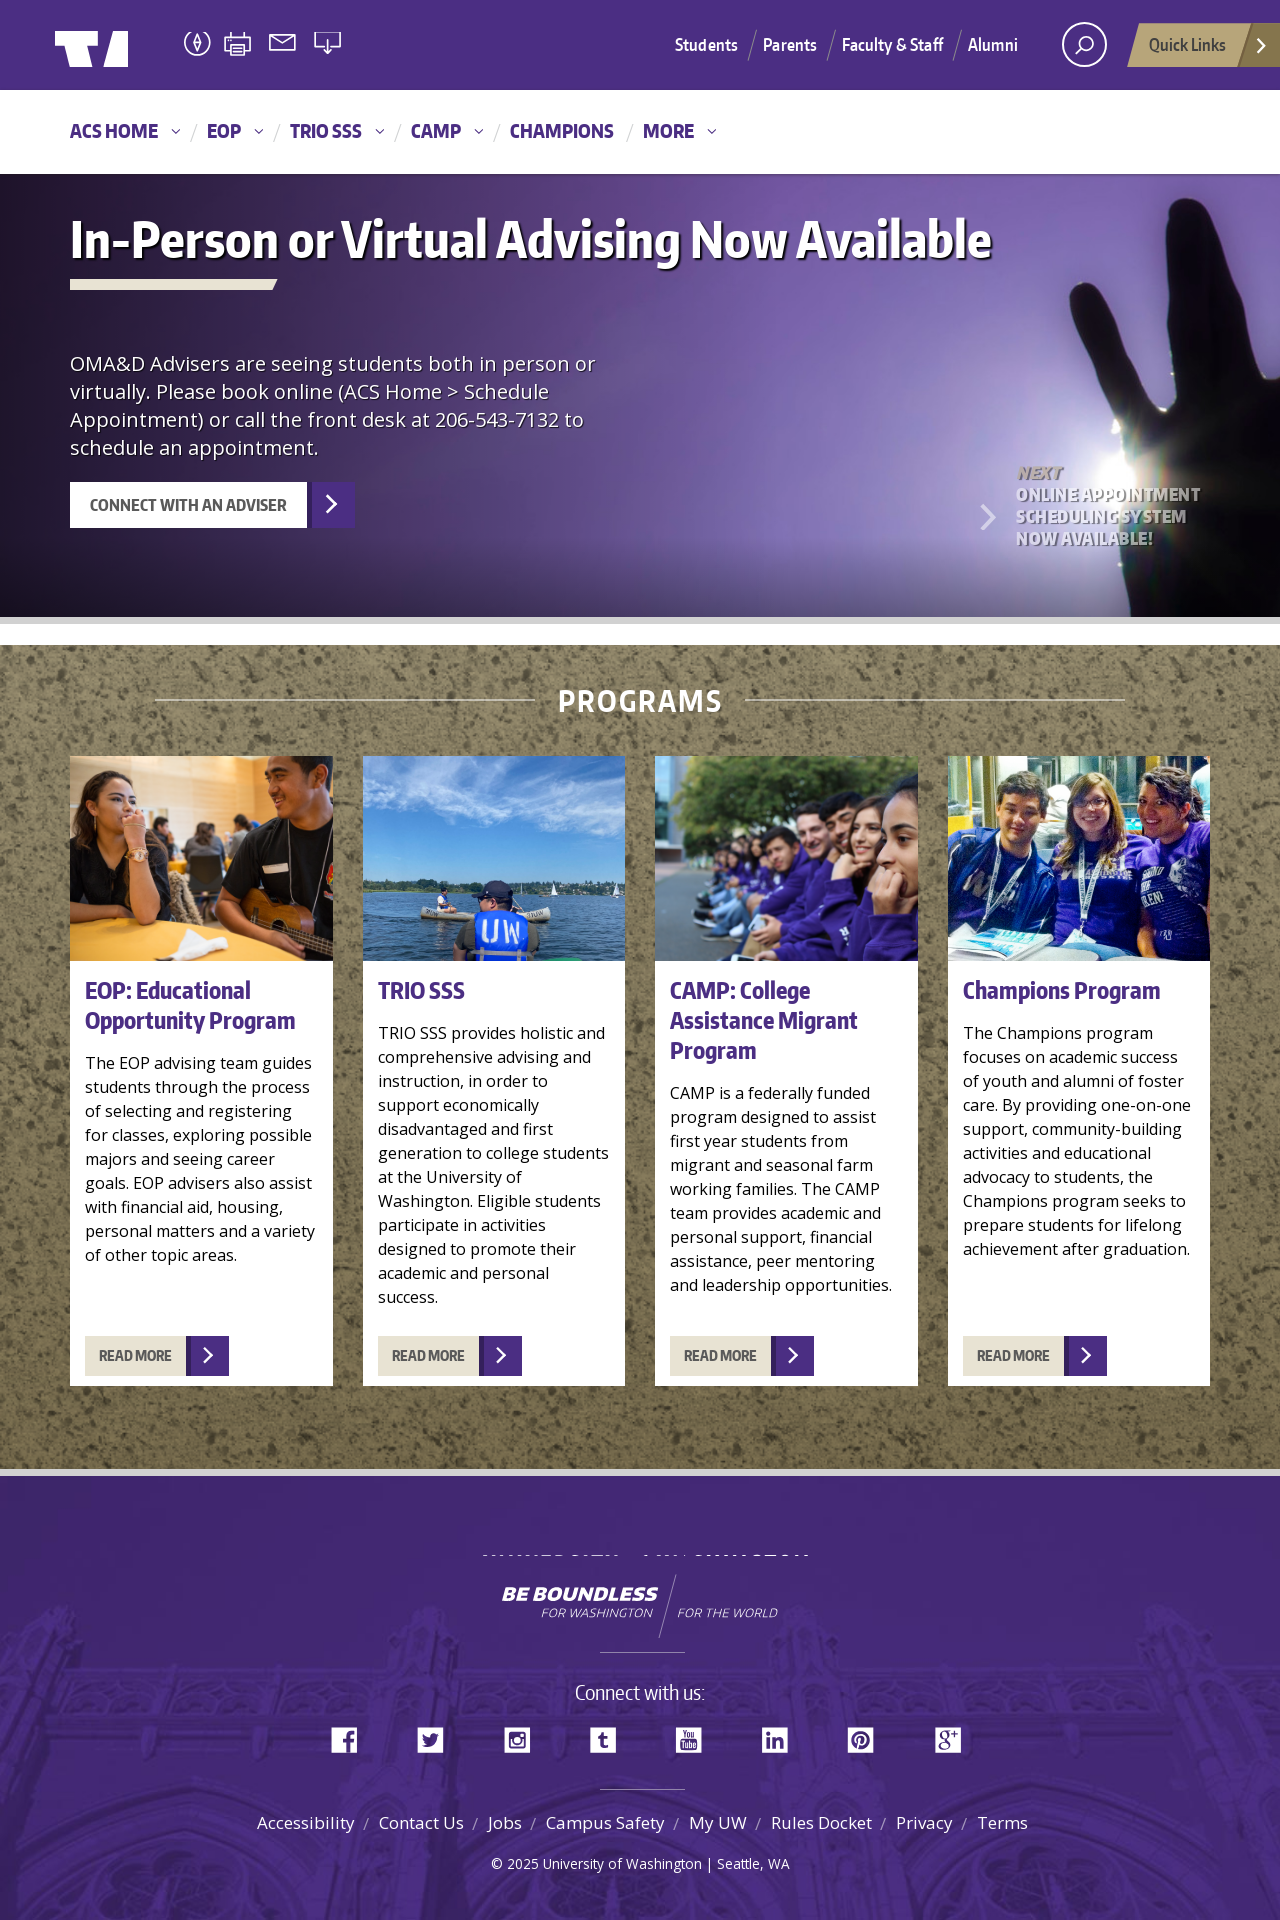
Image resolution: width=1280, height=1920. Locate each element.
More (668, 130)
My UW (718, 1822)
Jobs (505, 1822)
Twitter (438, 1735)
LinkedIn (782, 1735)
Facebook (352, 1735)
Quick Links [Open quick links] (1209, 50)
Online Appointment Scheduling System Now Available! (1110, 505)
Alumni (993, 44)
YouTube (696, 1735)
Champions (562, 130)
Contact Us (421, 1822)
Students (706, 44)
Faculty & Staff (892, 44)
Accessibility (306, 1822)
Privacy (924, 1822)
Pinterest (868, 1735)
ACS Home (114, 130)
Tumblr (610, 1735)
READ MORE (135, 1350)
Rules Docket (821, 1822)
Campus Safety (605, 1822)
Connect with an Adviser (188, 505)
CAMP (436, 130)
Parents (790, 44)
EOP (224, 130)
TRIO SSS (326, 130)
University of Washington (136, 45)
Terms (1002, 1822)
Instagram (524, 1735)
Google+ (954, 1735)
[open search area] (1084, 44)
